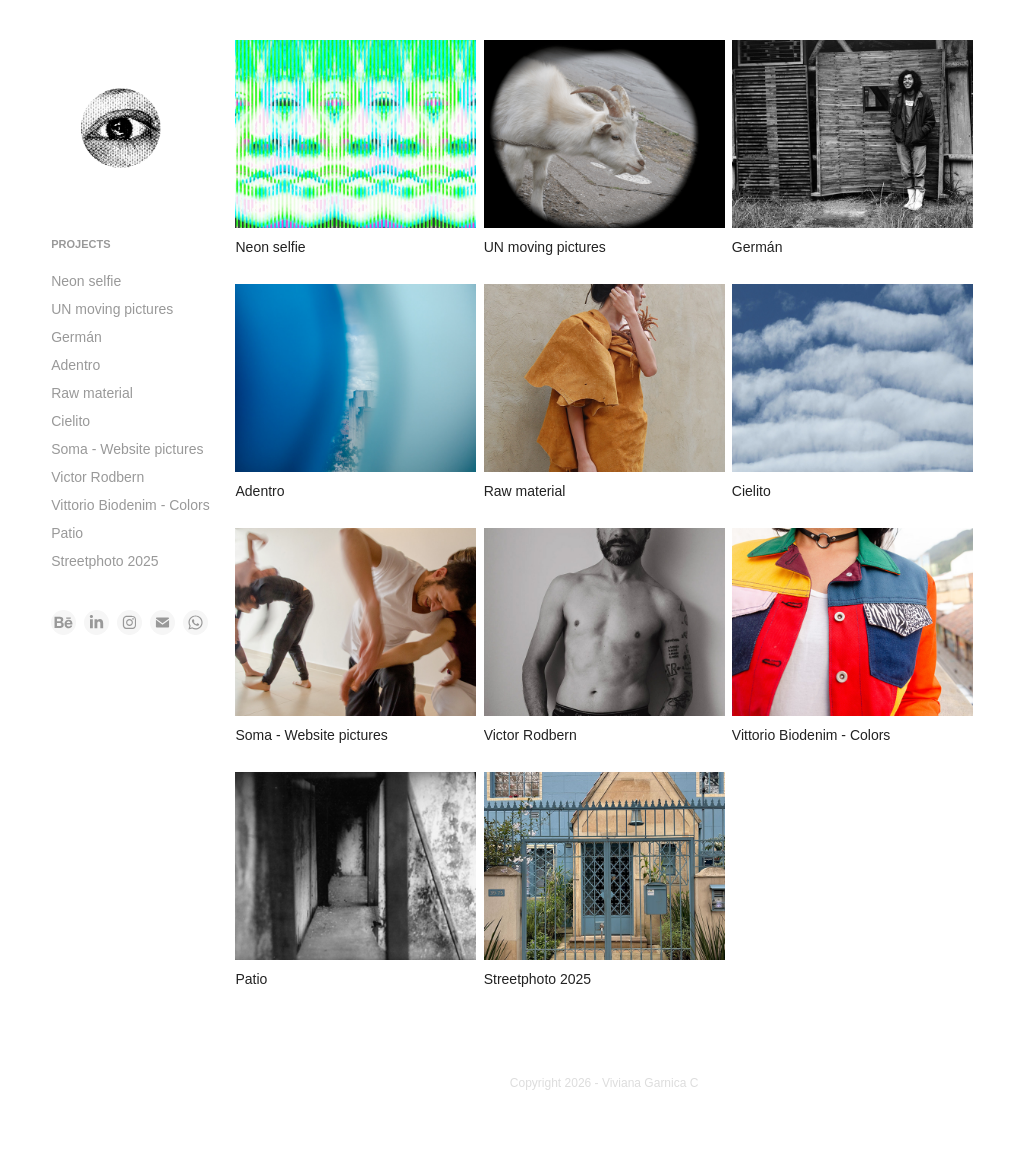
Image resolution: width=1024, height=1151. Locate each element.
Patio (67, 533)
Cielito (70, 421)
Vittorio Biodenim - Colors (130, 505)
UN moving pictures (112, 309)
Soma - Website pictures (127, 449)
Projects (80, 244)
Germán (76, 337)
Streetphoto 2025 (104, 561)
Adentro (75, 365)
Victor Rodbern (97, 477)
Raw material (92, 393)
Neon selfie (86, 281)
